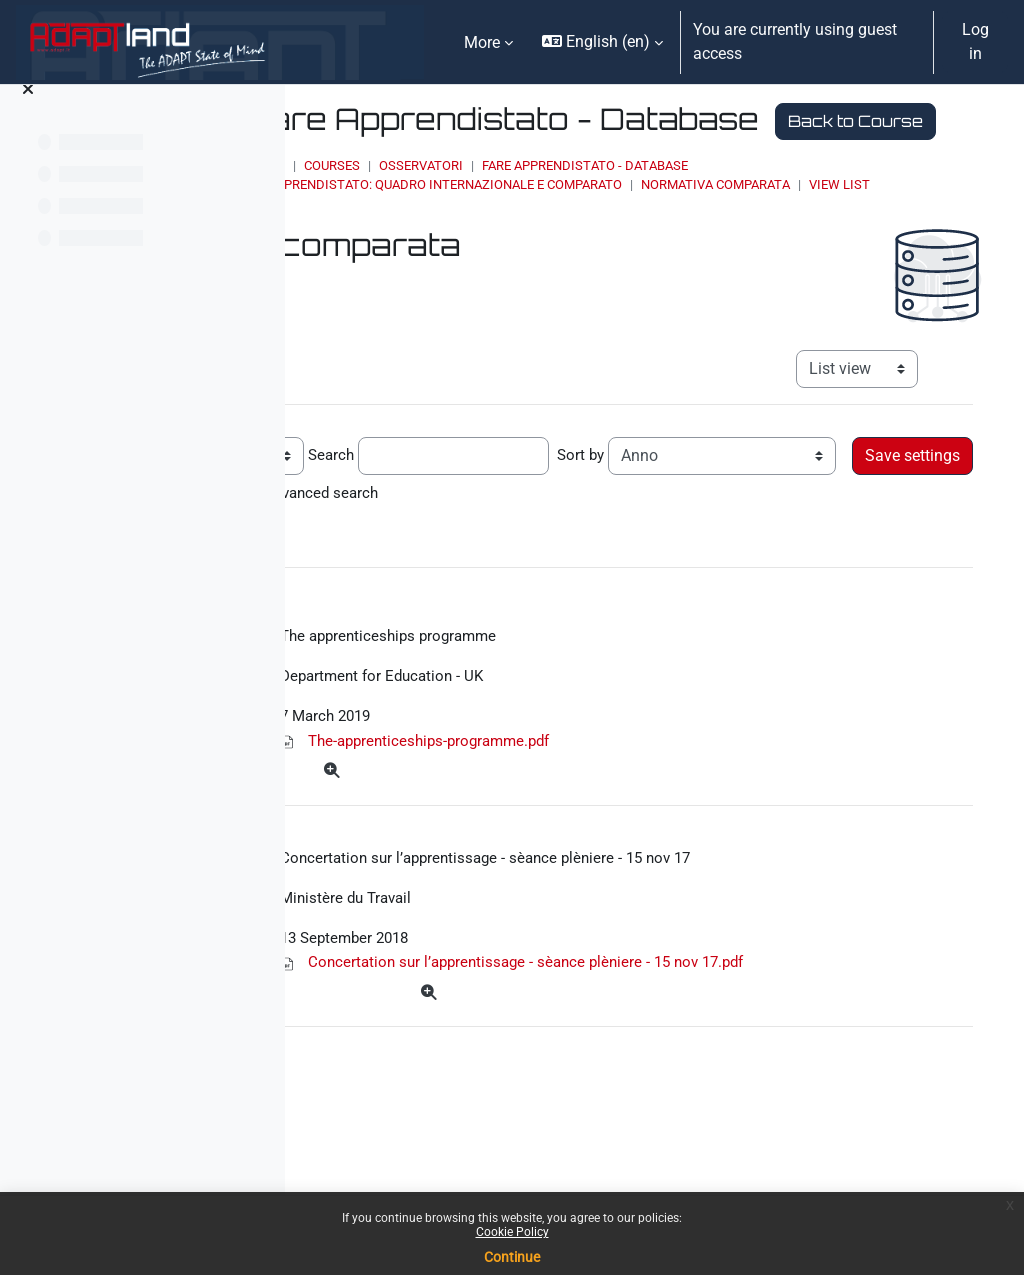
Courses (517, 201)
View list (483, 239)
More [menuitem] (482, 42)
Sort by (812, 510)
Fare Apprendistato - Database (770, 201)
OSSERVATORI (606, 201)
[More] (568, 836)
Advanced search (778, 548)
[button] (602, 42)
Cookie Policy (512, 1232)
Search (559, 510)
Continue (512, 1257)
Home (452, 201)
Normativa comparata (900, 220)
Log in (975, 41)
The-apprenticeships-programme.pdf (669, 804)
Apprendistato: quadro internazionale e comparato (630, 220)
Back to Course (522, 156)
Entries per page (392, 510)
